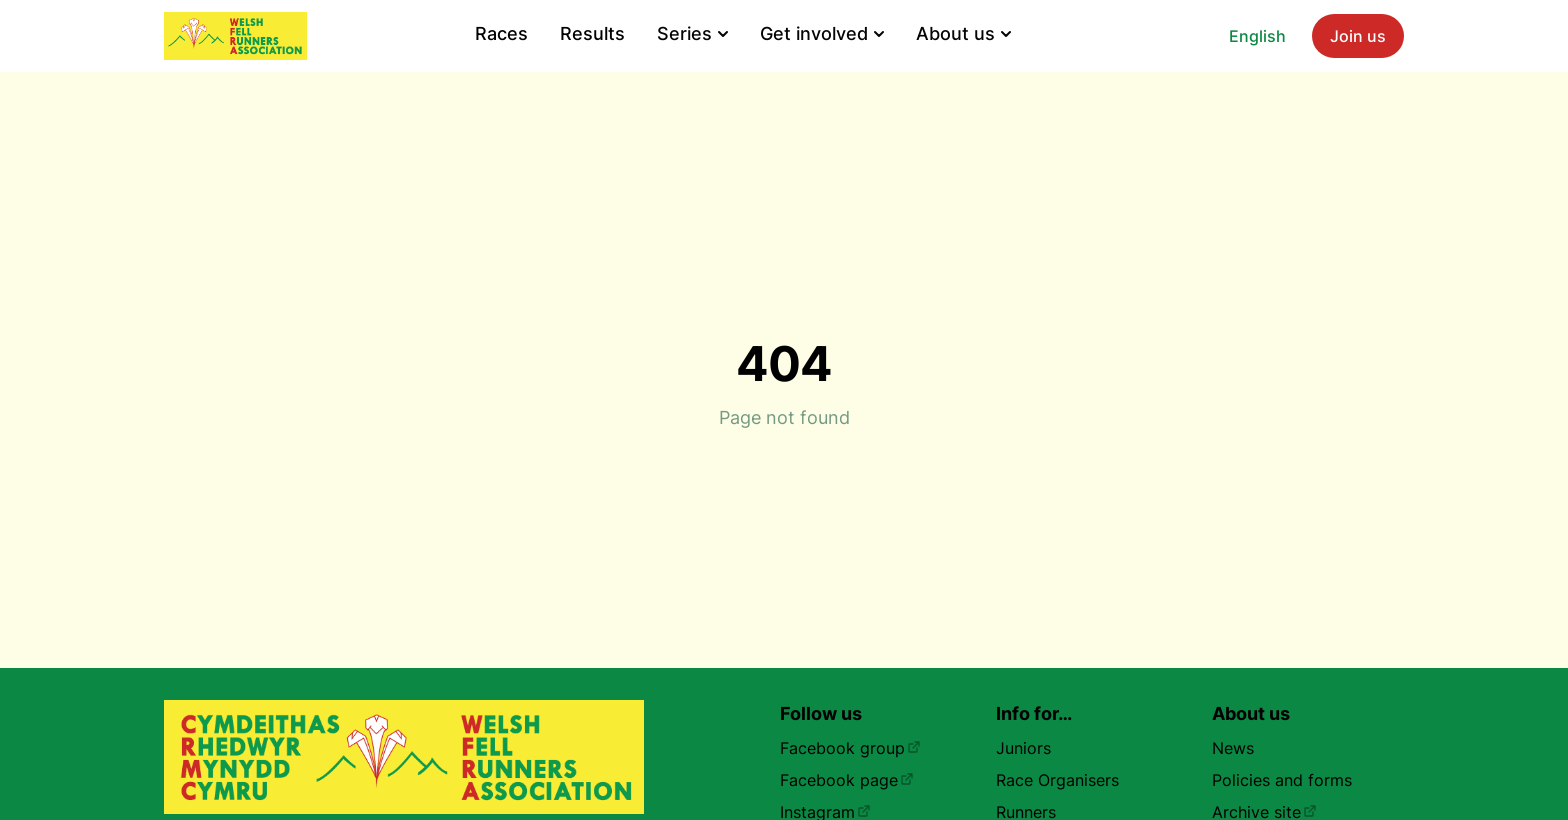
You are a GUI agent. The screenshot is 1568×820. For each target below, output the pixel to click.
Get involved (822, 33)
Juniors (1023, 748)
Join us (1358, 36)
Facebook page (847, 780)
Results (592, 33)
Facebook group (850, 748)
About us (963, 33)
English (1257, 36)
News (1233, 748)
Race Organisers (1057, 780)
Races (501, 33)
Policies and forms (1282, 780)
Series (692, 33)
